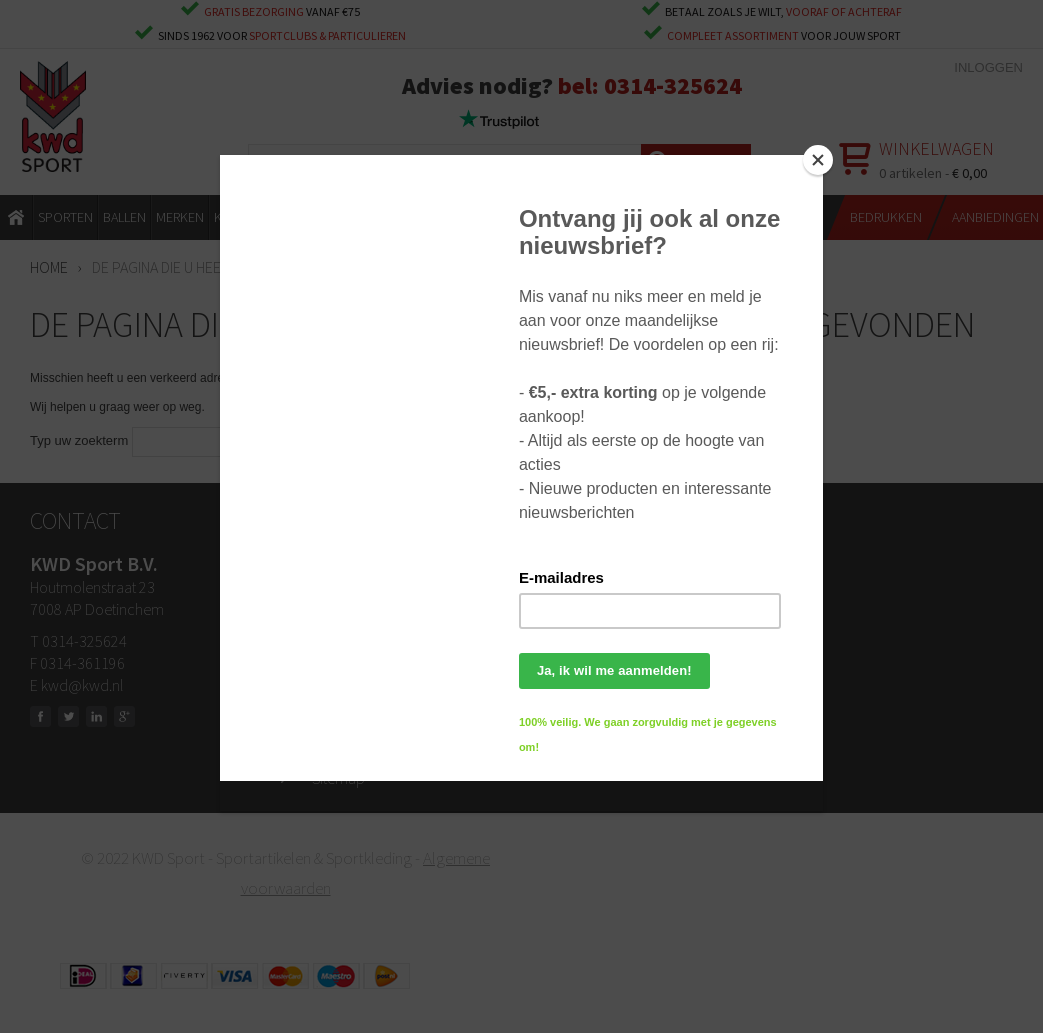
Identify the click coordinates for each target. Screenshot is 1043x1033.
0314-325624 (673, 85)
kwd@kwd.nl (82, 685)
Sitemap (338, 778)
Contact (337, 568)
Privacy (335, 748)
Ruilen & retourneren (376, 628)
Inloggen (988, 67)
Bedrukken (346, 688)
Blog (326, 718)
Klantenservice (358, 658)
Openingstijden (360, 598)
